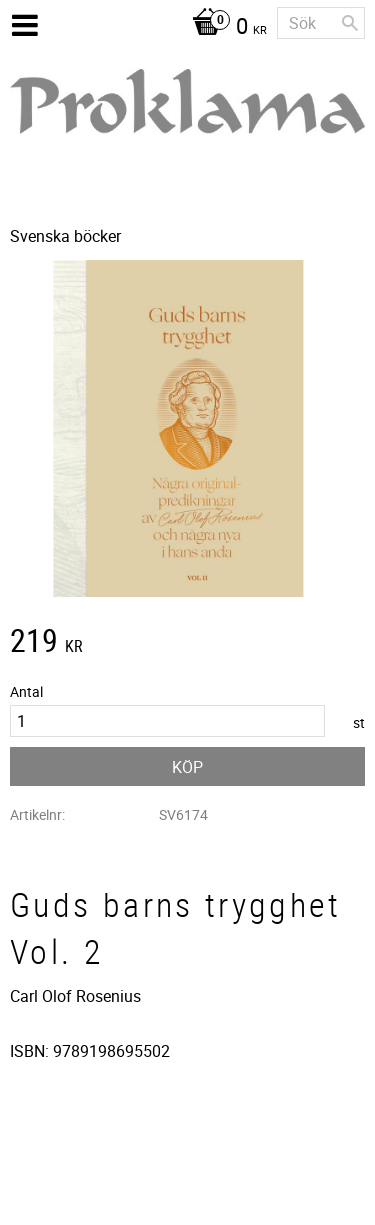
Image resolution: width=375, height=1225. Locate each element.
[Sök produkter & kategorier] (321, 23)
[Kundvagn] (224, 28)
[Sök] (350, 23)
